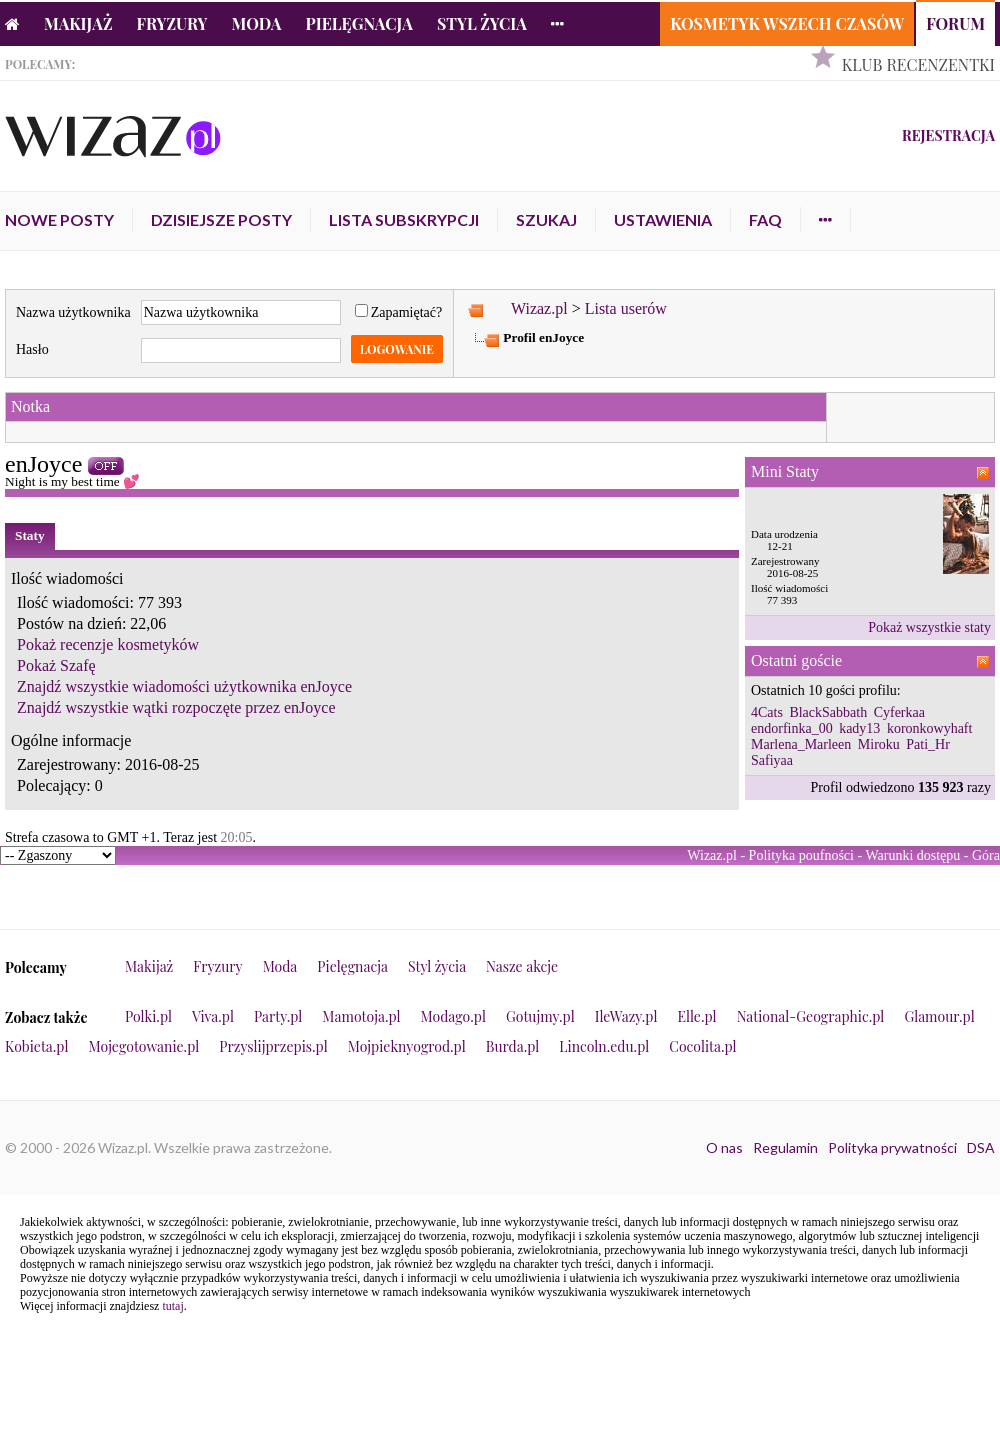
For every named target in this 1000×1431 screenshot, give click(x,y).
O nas (724, 1147)
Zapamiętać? (399, 312)
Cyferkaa (899, 712)
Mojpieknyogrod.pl (407, 1046)
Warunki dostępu (912, 855)
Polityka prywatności (892, 1147)
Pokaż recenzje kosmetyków (108, 644)
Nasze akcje (522, 966)
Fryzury (172, 23)
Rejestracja (948, 135)
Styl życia (482, 23)
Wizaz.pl (539, 308)
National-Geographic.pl (811, 1016)
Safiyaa (772, 760)
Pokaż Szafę (56, 665)
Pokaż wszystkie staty (929, 627)
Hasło (32, 349)
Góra (986, 855)
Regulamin (785, 1147)
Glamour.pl (939, 1016)
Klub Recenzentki (918, 64)
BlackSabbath (828, 712)
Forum (955, 23)
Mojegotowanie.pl (144, 1046)
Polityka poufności (801, 855)
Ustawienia (663, 219)
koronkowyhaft (930, 728)
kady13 (859, 728)
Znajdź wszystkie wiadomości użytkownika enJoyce (184, 686)
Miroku (879, 744)
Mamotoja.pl (361, 1016)
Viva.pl (213, 1016)
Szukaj (546, 219)
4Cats (767, 712)
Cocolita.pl (702, 1046)
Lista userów (626, 308)
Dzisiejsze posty (221, 219)
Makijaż (78, 23)
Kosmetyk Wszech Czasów (787, 23)
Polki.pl (148, 1016)
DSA (981, 1147)
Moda (257, 23)
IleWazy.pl (626, 1016)
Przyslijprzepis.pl (273, 1046)
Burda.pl (513, 1046)
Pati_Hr (928, 744)
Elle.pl (696, 1016)
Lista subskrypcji (404, 219)
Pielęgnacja (358, 23)
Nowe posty (59, 219)
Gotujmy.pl (540, 1016)
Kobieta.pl (37, 1046)
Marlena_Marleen (801, 744)
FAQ (765, 219)
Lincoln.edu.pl (604, 1046)
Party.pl (278, 1016)
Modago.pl (453, 1016)
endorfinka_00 (792, 728)
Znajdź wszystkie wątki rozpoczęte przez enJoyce (176, 707)
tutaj (172, 1306)
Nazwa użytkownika (73, 312)
